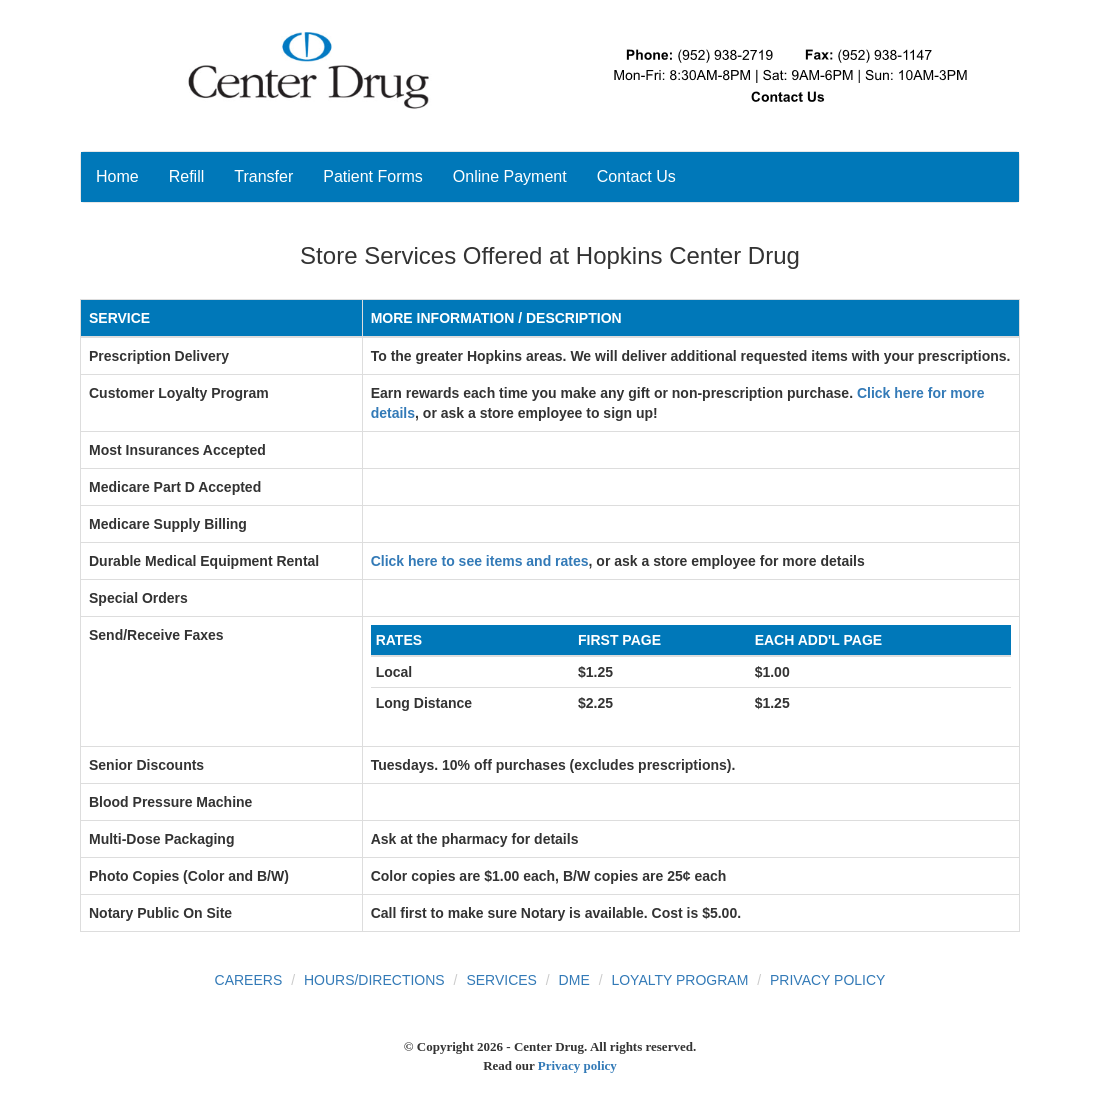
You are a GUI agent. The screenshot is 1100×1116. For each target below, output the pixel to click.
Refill (187, 176)
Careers (249, 980)
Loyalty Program (679, 980)
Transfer (263, 176)
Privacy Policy (827, 980)
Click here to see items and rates (480, 561)
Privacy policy (577, 1065)
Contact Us (636, 176)
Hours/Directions (374, 980)
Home (117, 176)
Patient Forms (373, 176)
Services (501, 980)
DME (574, 980)
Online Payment (510, 176)
